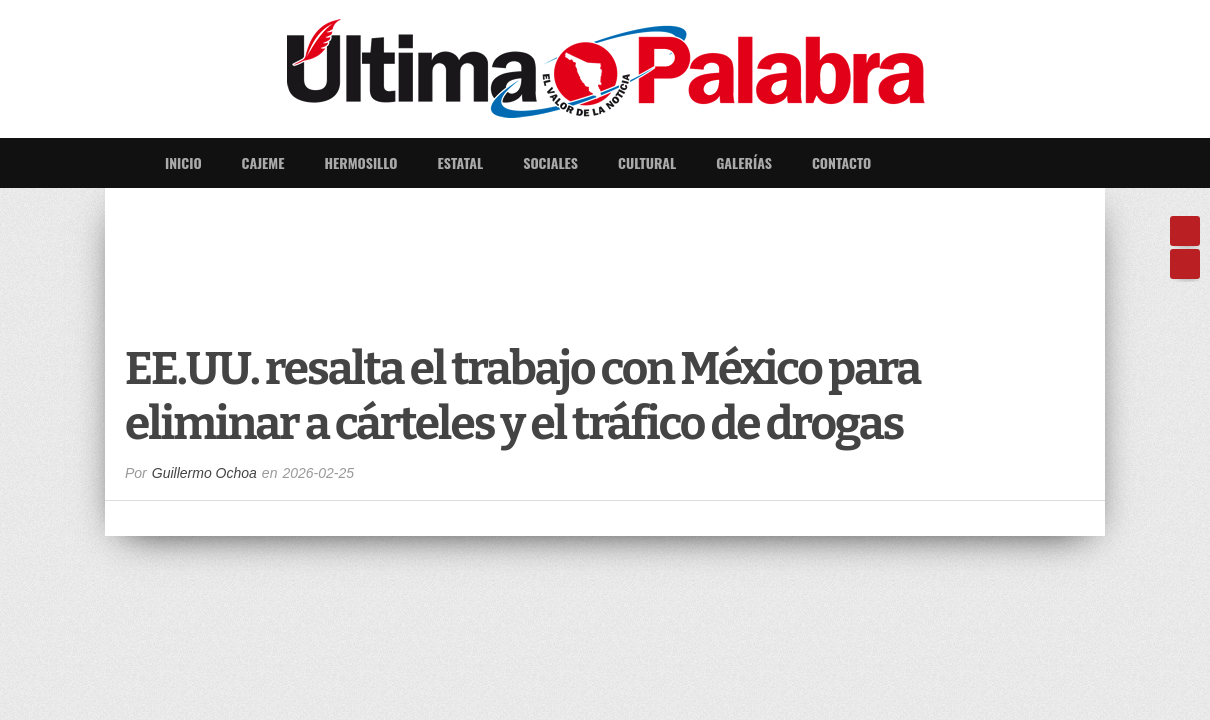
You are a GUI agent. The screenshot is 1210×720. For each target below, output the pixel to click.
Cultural (647, 162)
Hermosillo (360, 162)
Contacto (841, 162)
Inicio (183, 162)
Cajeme (263, 162)
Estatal (461, 162)
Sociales (550, 162)
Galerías (744, 162)
